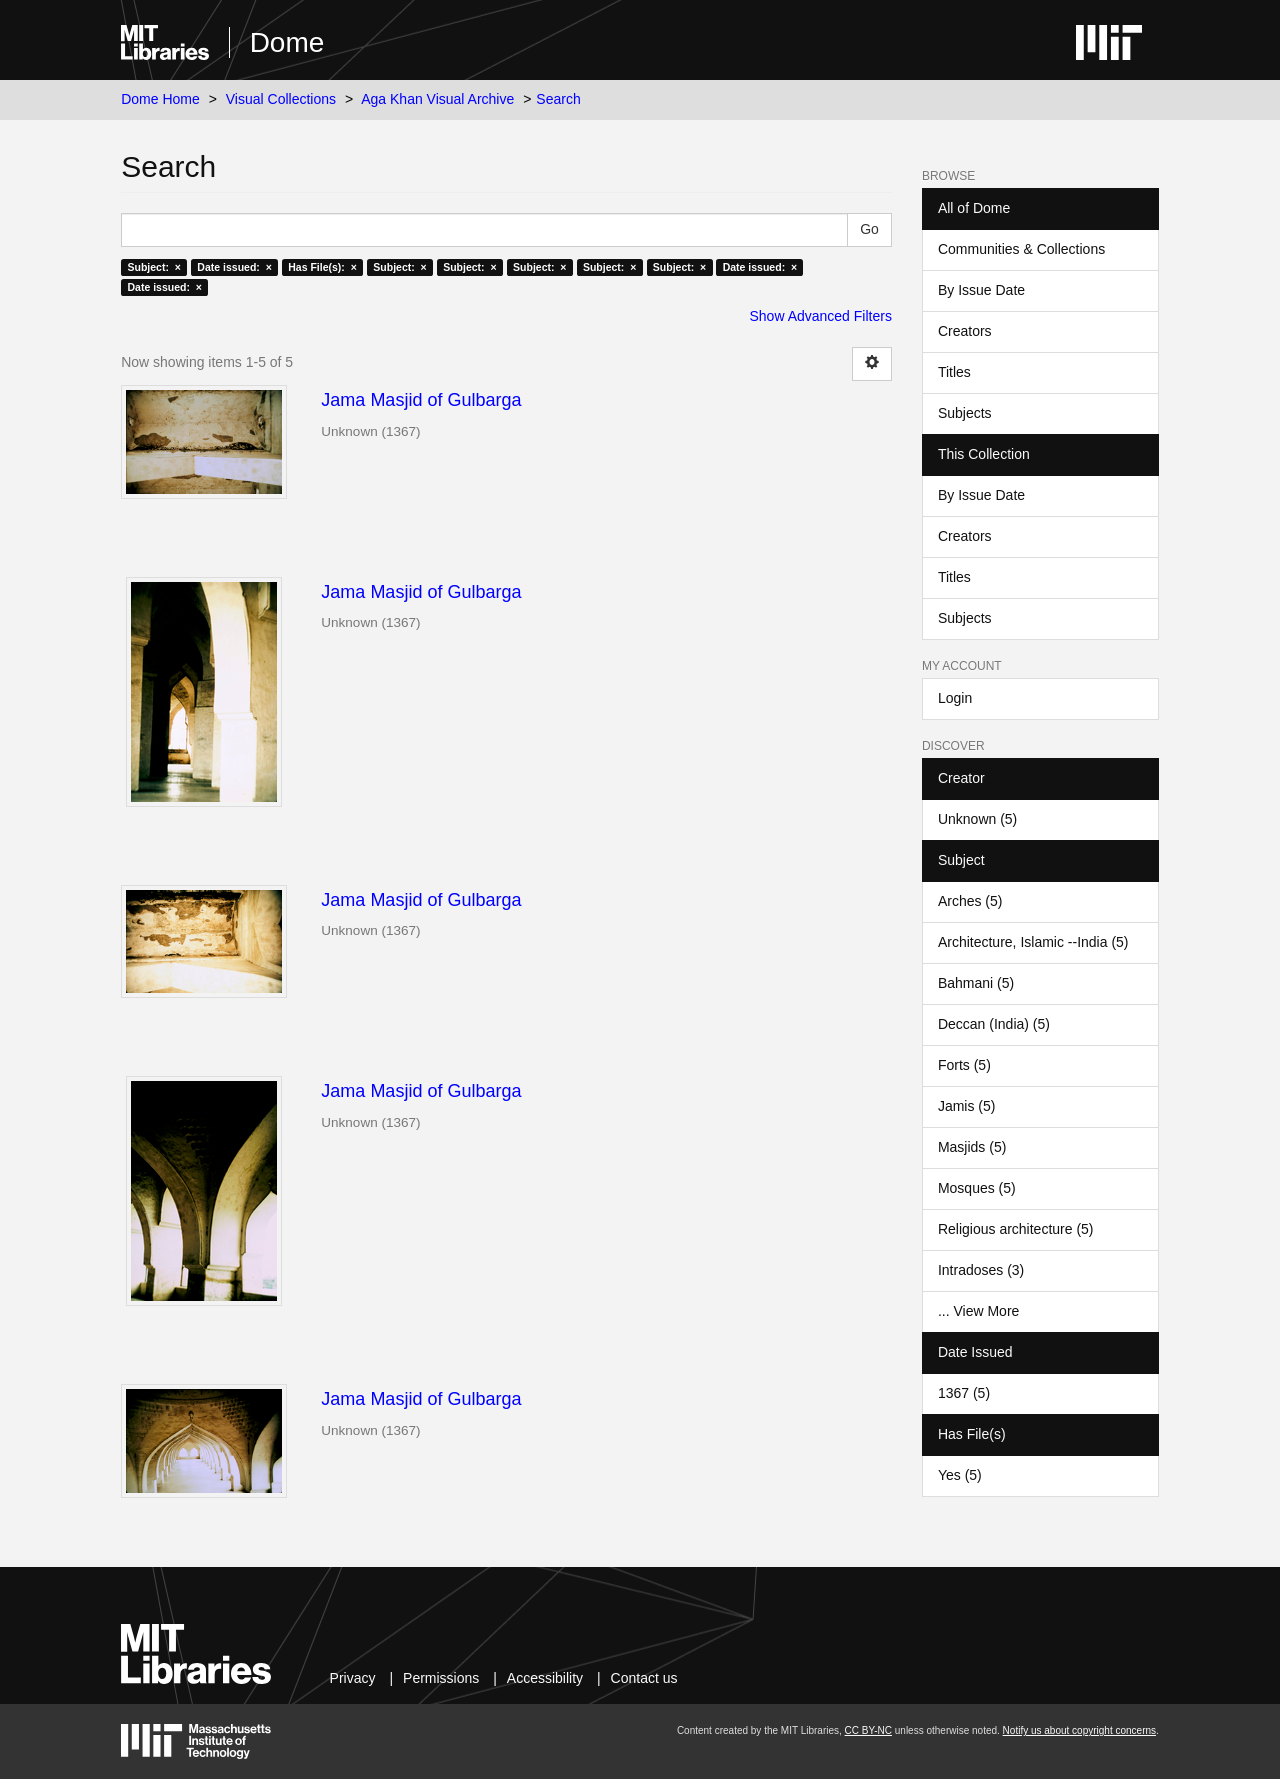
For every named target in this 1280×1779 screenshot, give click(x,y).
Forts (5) (964, 1065)
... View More (978, 1311)
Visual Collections (281, 99)
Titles (954, 372)
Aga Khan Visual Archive (437, 99)
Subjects (965, 413)
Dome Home (160, 99)
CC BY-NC (868, 1730)
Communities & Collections (1021, 249)
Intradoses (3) (981, 1270)
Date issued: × (234, 267)
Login (955, 698)
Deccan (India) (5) (994, 1024)
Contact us (644, 1678)
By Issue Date (981, 290)
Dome (287, 42)
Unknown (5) (977, 819)
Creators (965, 331)
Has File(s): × (322, 267)
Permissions (441, 1678)
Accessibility (545, 1678)
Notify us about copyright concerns (1079, 1730)
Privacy (353, 1678)
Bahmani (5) (976, 983)
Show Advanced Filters (821, 316)
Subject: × (153, 267)
